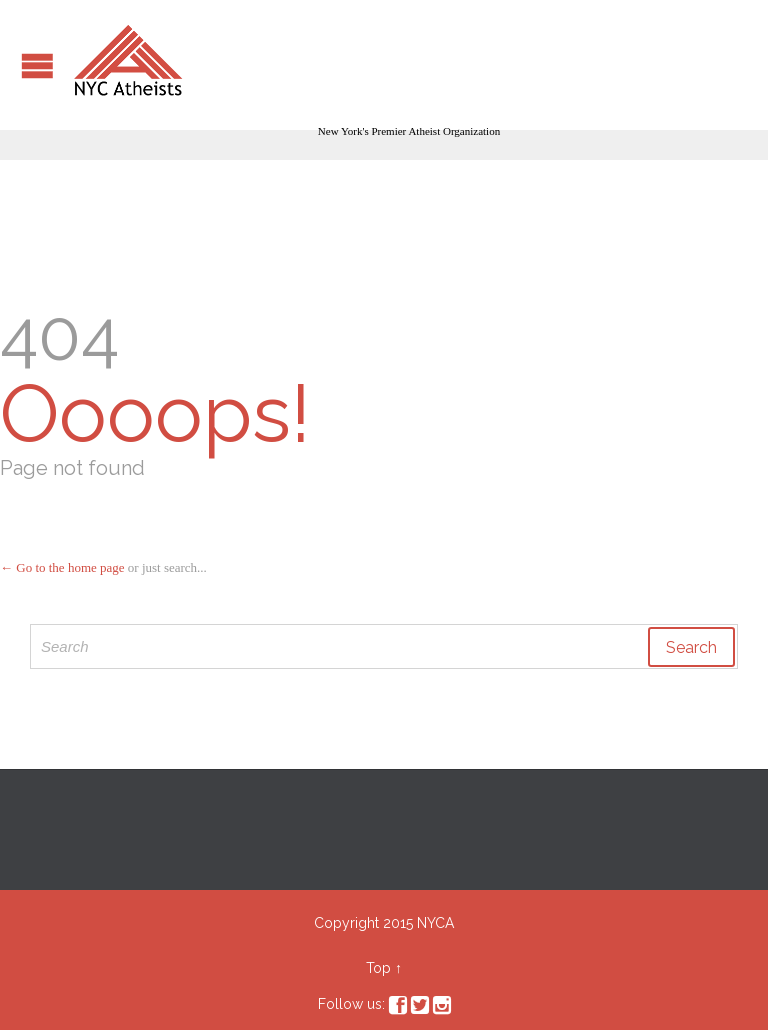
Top (378, 968)
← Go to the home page (62, 567)
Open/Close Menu (37, 65)
